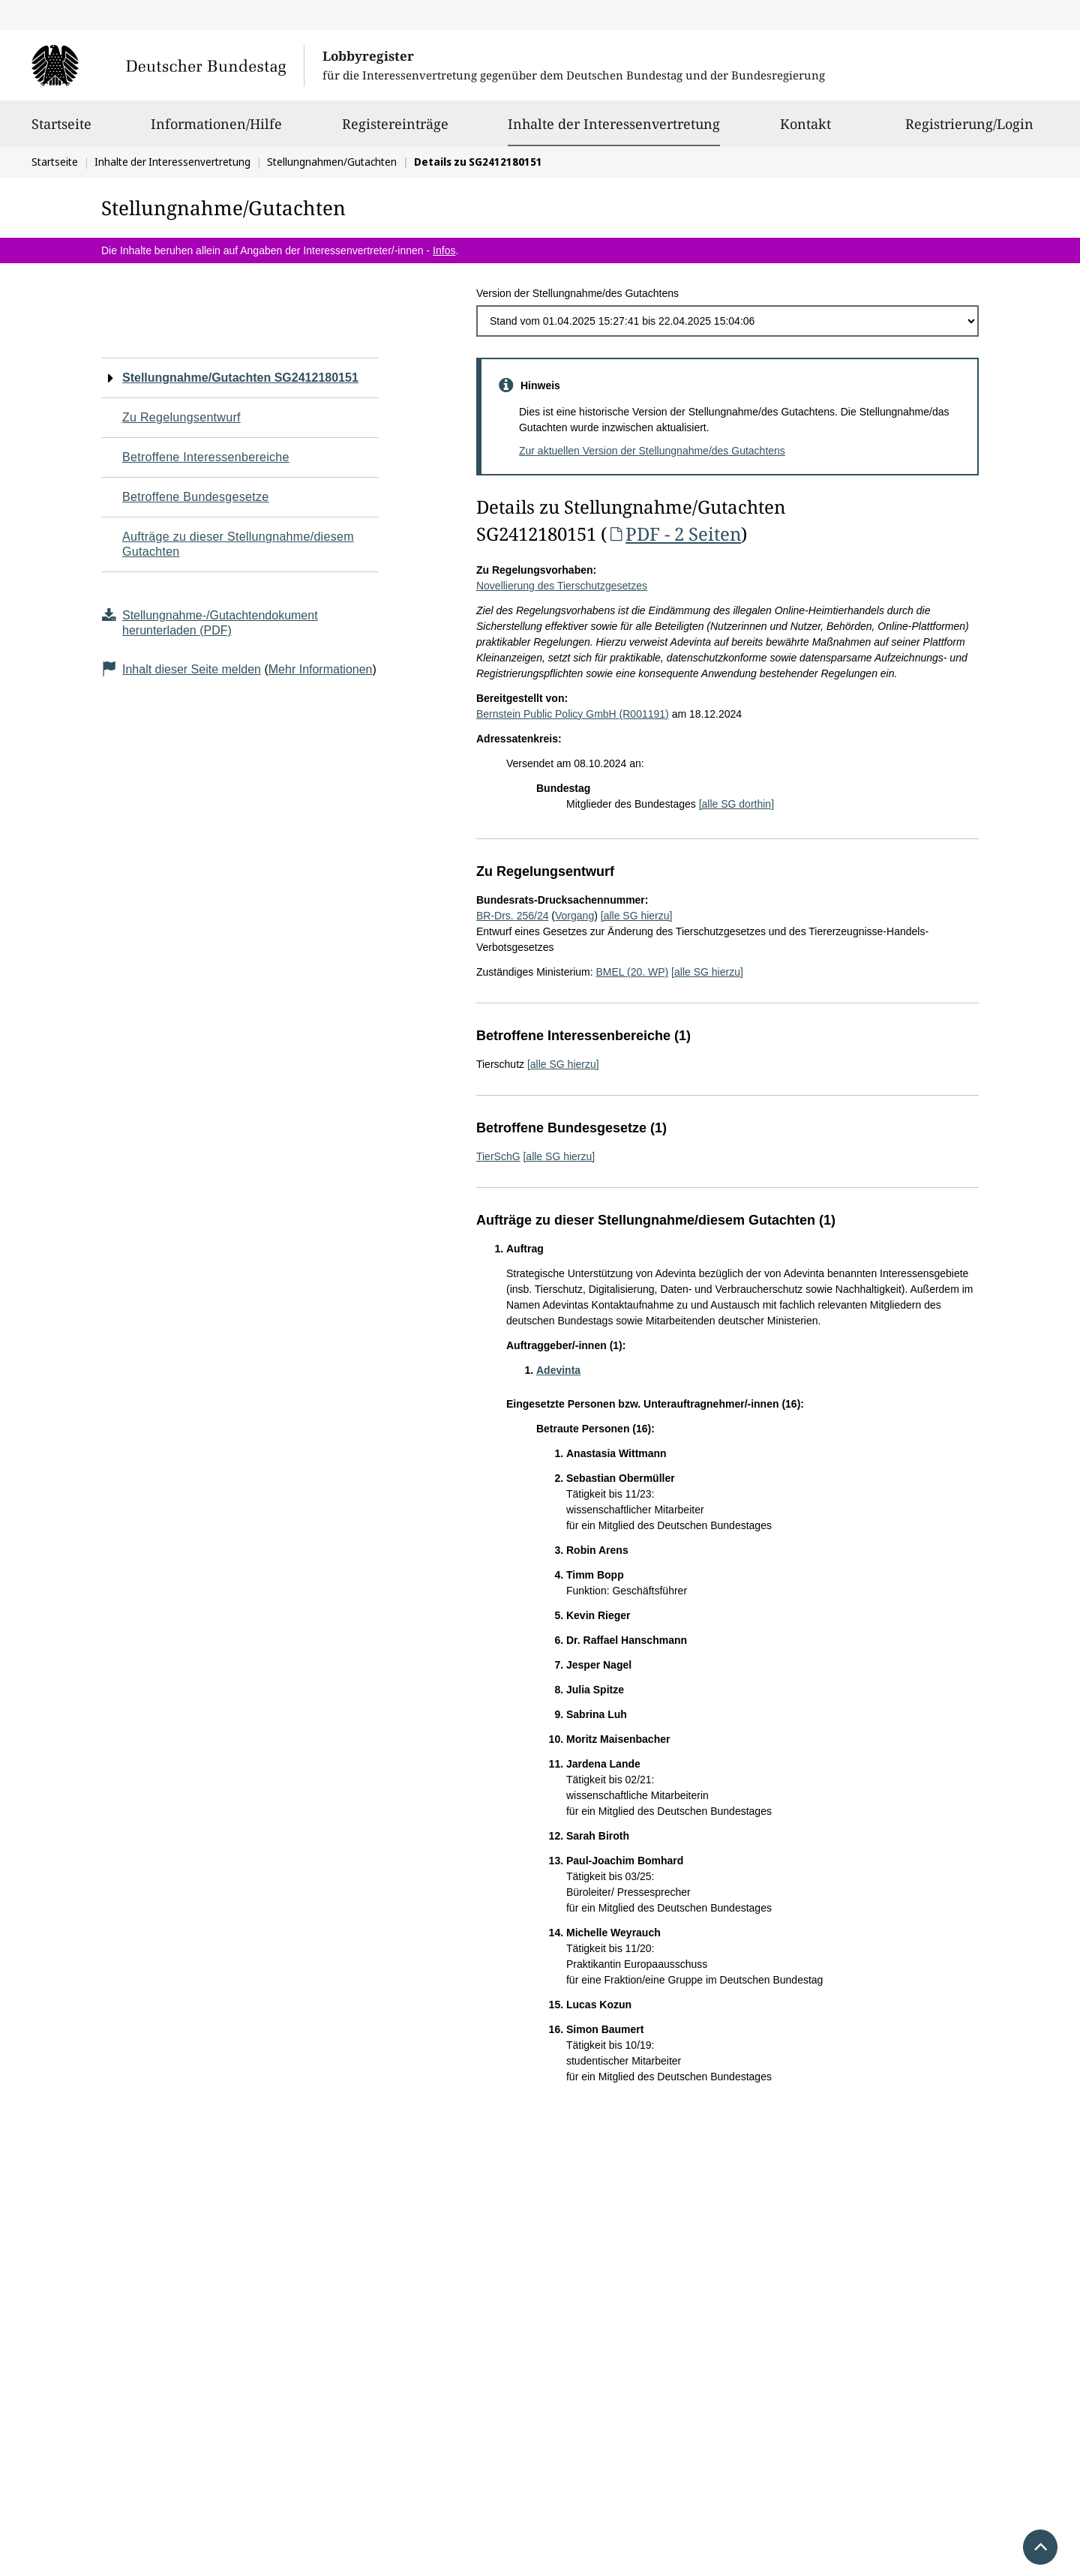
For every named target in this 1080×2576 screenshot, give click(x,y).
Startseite (62, 130)
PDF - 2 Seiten (674, 533)
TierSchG (498, 1156)
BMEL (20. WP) (632, 972)
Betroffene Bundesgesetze (195, 496)
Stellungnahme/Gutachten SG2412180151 (240, 377)
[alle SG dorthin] (736, 804)
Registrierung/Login (969, 130)
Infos (444, 250)
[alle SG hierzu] (637, 916)
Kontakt (805, 130)
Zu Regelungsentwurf (181, 417)
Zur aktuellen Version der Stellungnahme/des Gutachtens (652, 451)
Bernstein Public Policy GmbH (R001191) (572, 714)
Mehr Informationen (320, 669)
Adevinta (558, 1370)
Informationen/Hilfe (216, 130)
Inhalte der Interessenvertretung (614, 123)
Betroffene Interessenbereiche (206, 457)
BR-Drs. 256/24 (512, 916)
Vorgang (574, 916)
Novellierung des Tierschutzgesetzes (561, 586)
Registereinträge (395, 130)
